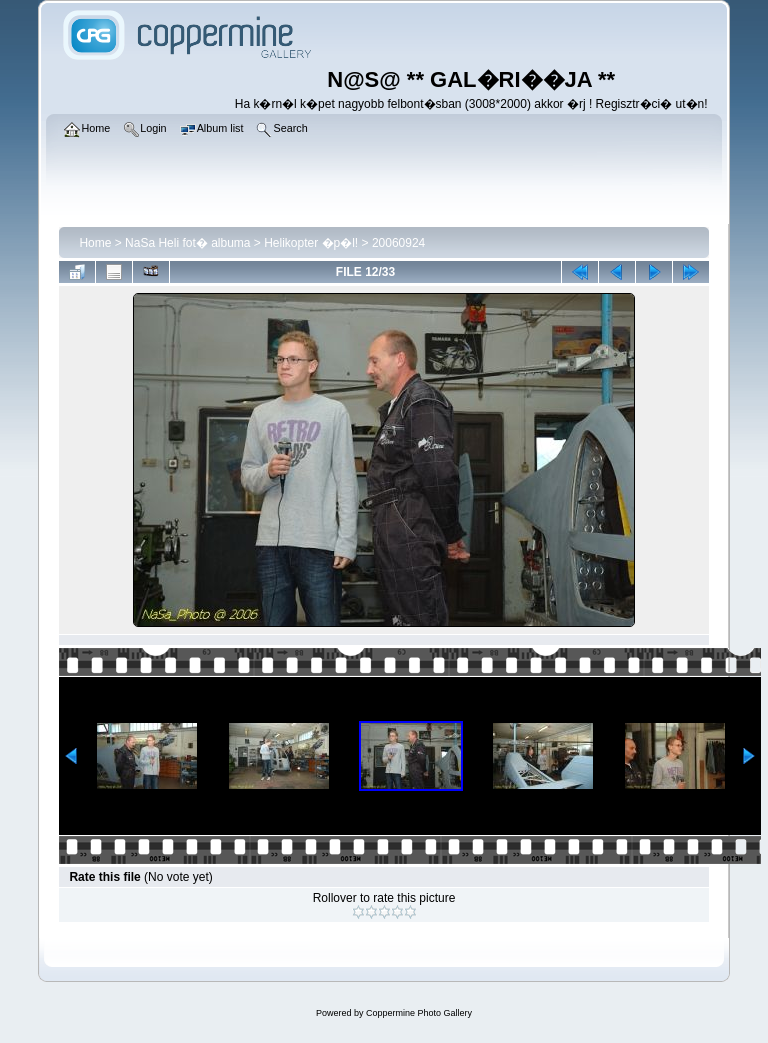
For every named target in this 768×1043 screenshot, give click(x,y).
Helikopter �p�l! (311, 243)
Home (95, 243)
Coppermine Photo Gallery (419, 1013)
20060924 (398, 243)
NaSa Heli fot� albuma (187, 243)
